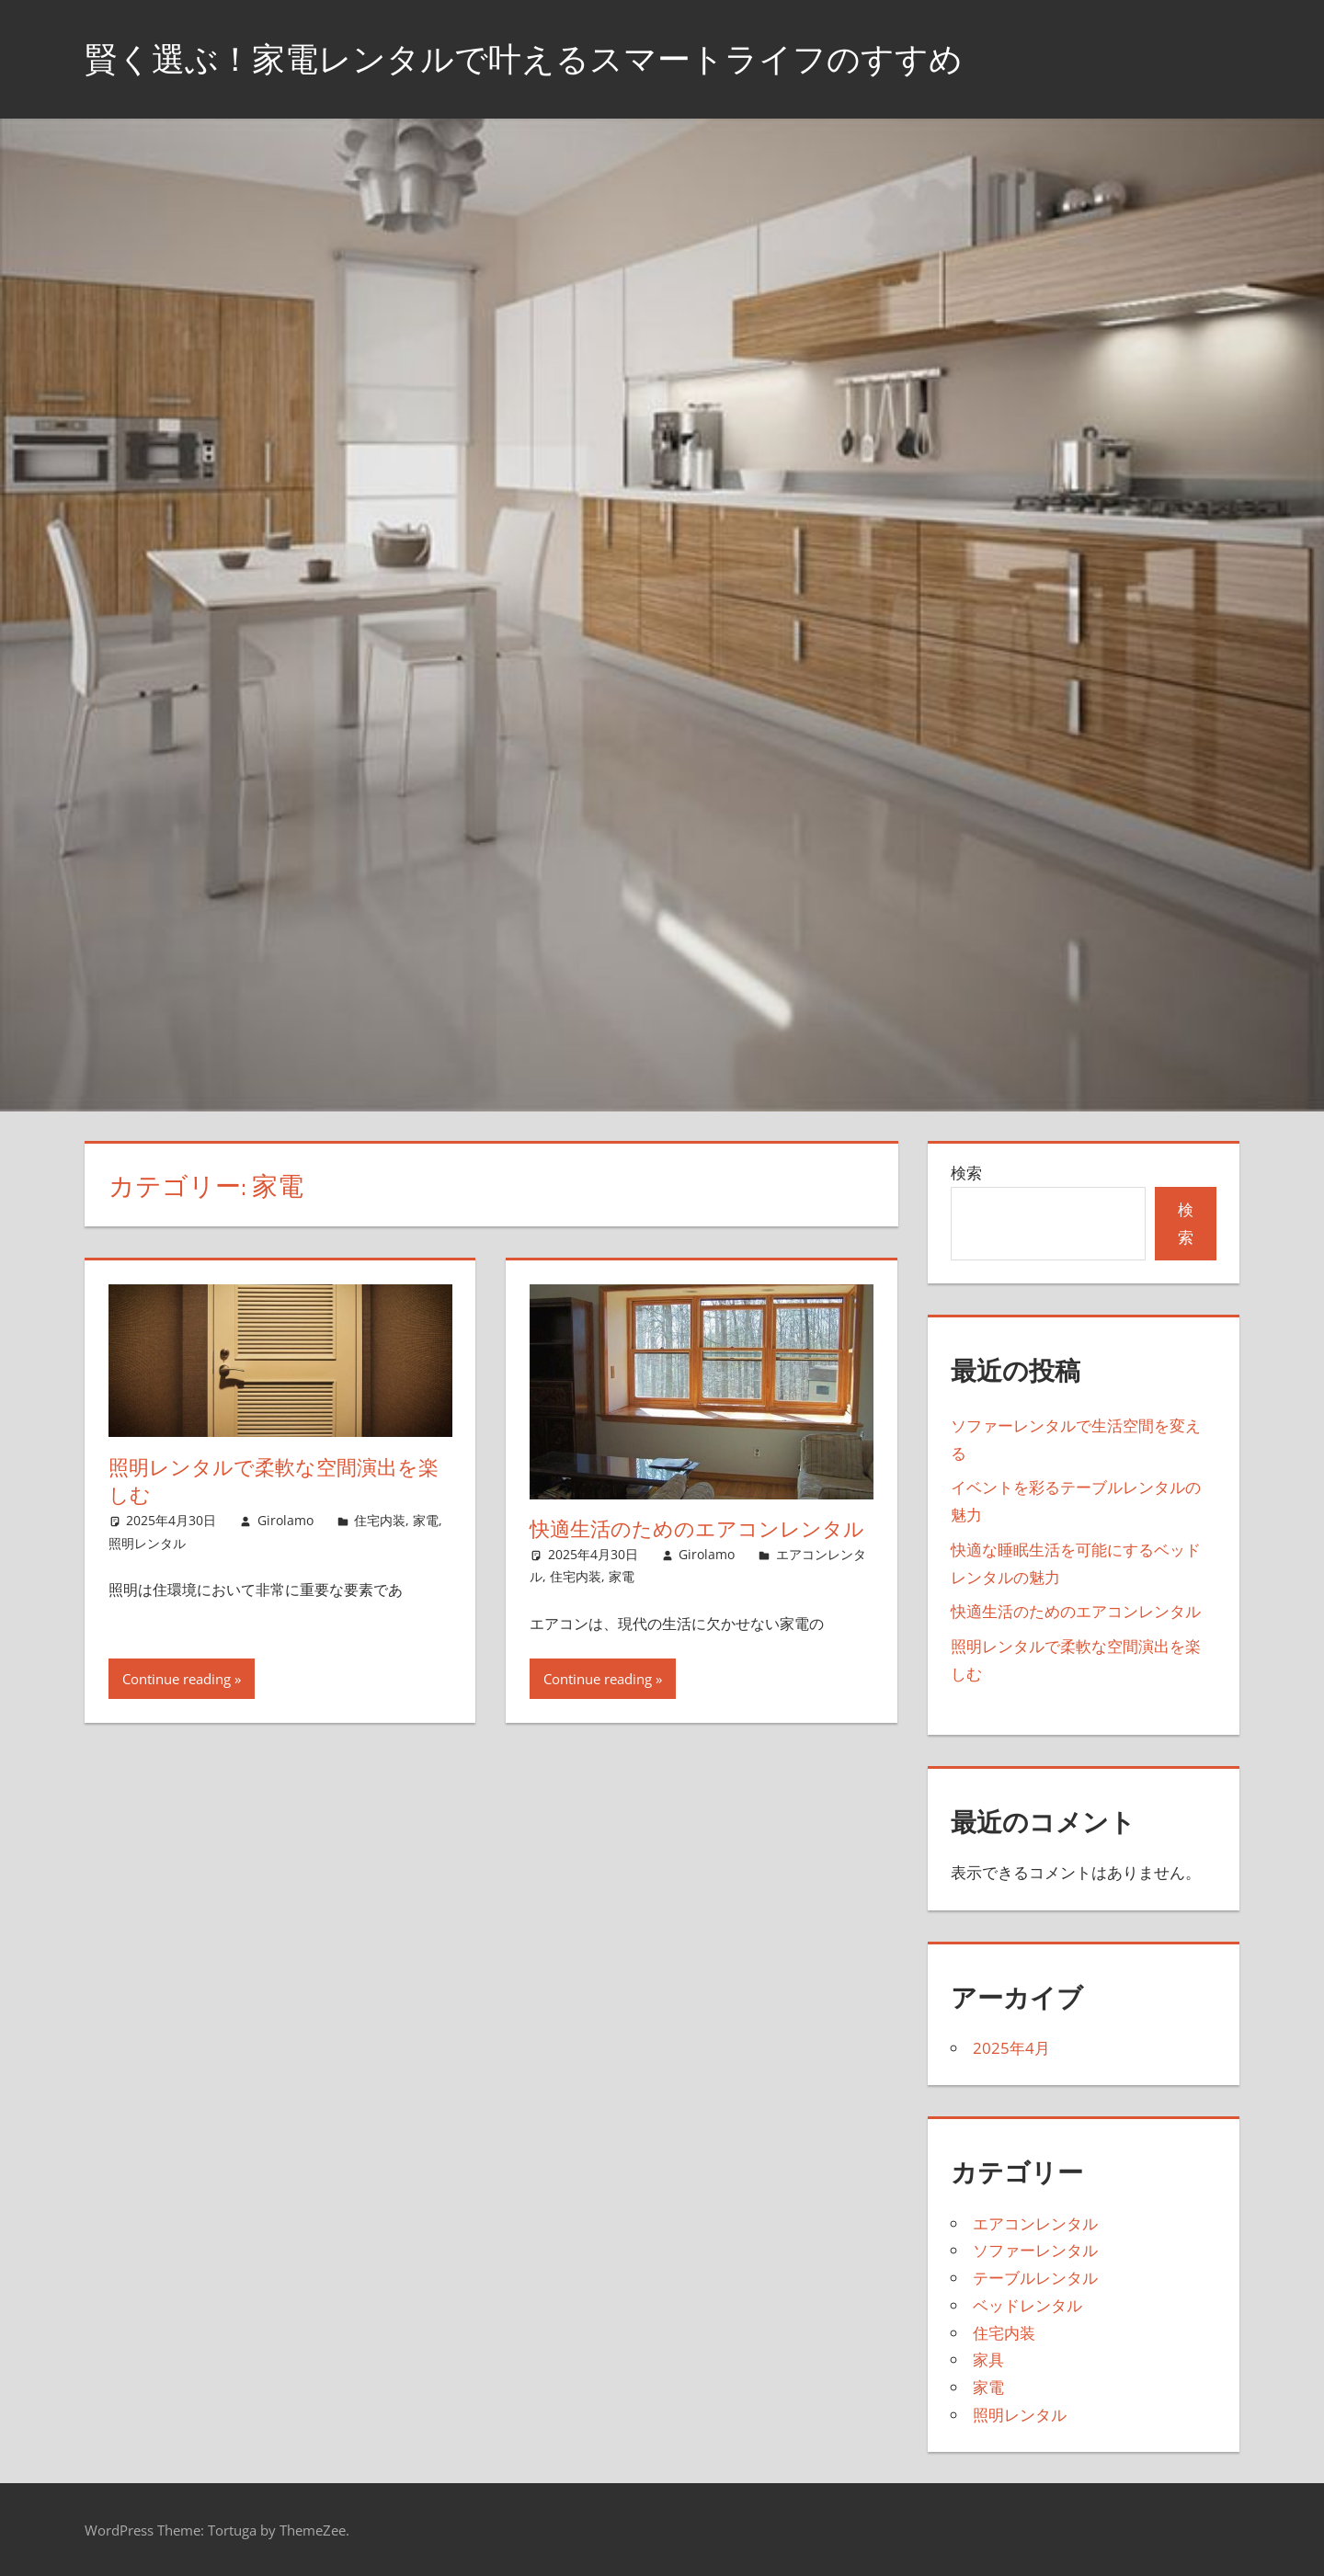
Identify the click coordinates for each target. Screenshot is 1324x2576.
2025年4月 (1011, 2047)
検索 (966, 1172)
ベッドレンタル (1027, 2305)
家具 (988, 2359)
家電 (426, 1520)
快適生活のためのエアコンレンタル (697, 1528)
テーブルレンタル (1035, 2277)
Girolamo (285, 1520)
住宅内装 (379, 1520)
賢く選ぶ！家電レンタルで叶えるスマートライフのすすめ (524, 58)
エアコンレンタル (1035, 2223)
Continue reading (176, 1679)
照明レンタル (147, 1543)
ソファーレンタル (1035, 2250)
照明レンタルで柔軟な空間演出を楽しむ (273, 1481)
